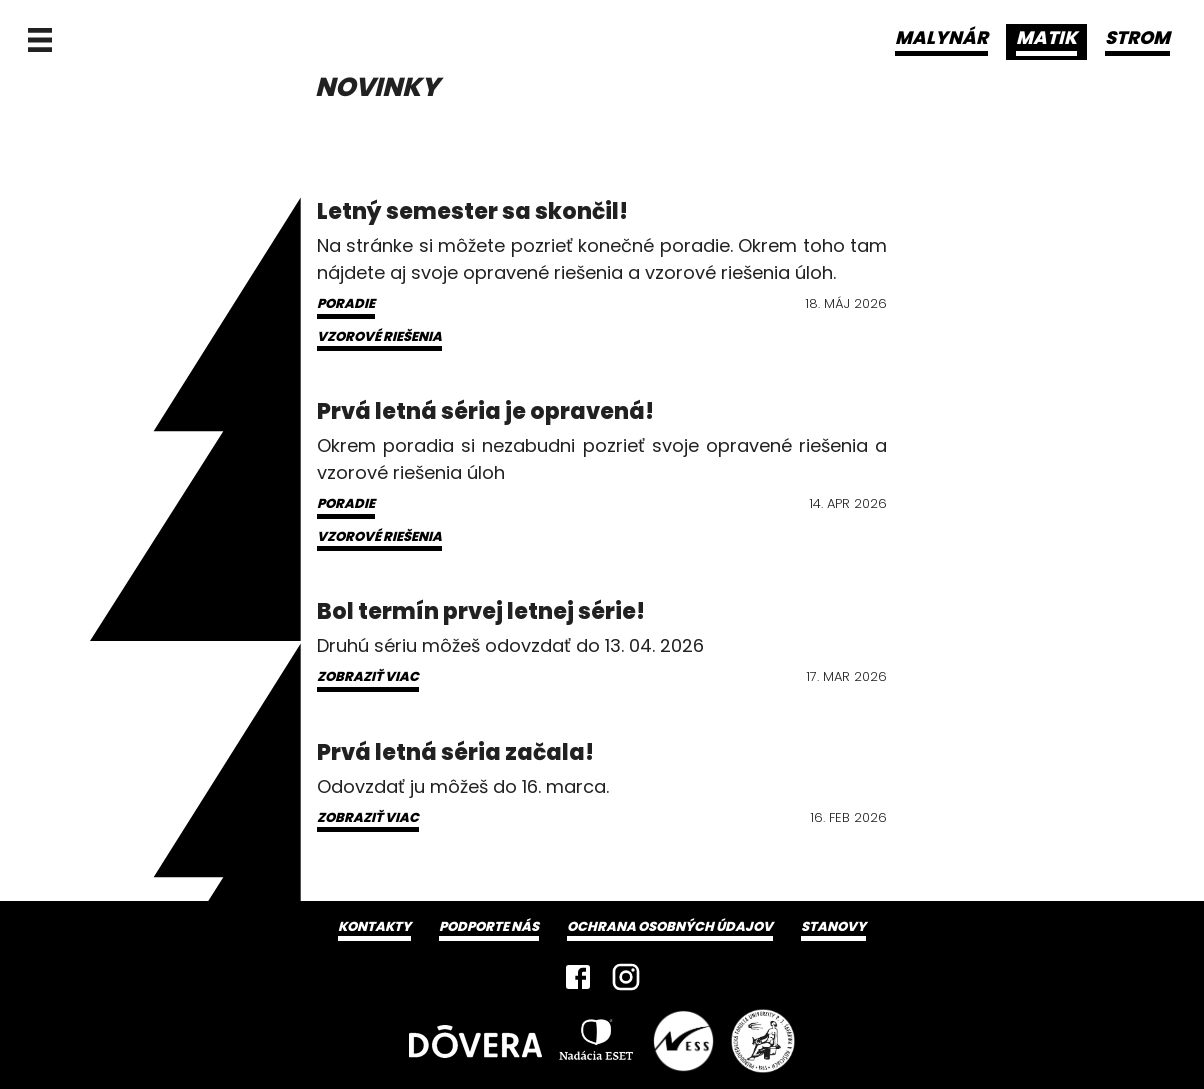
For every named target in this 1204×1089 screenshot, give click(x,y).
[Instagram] (626, 977)
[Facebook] (578, 977)
